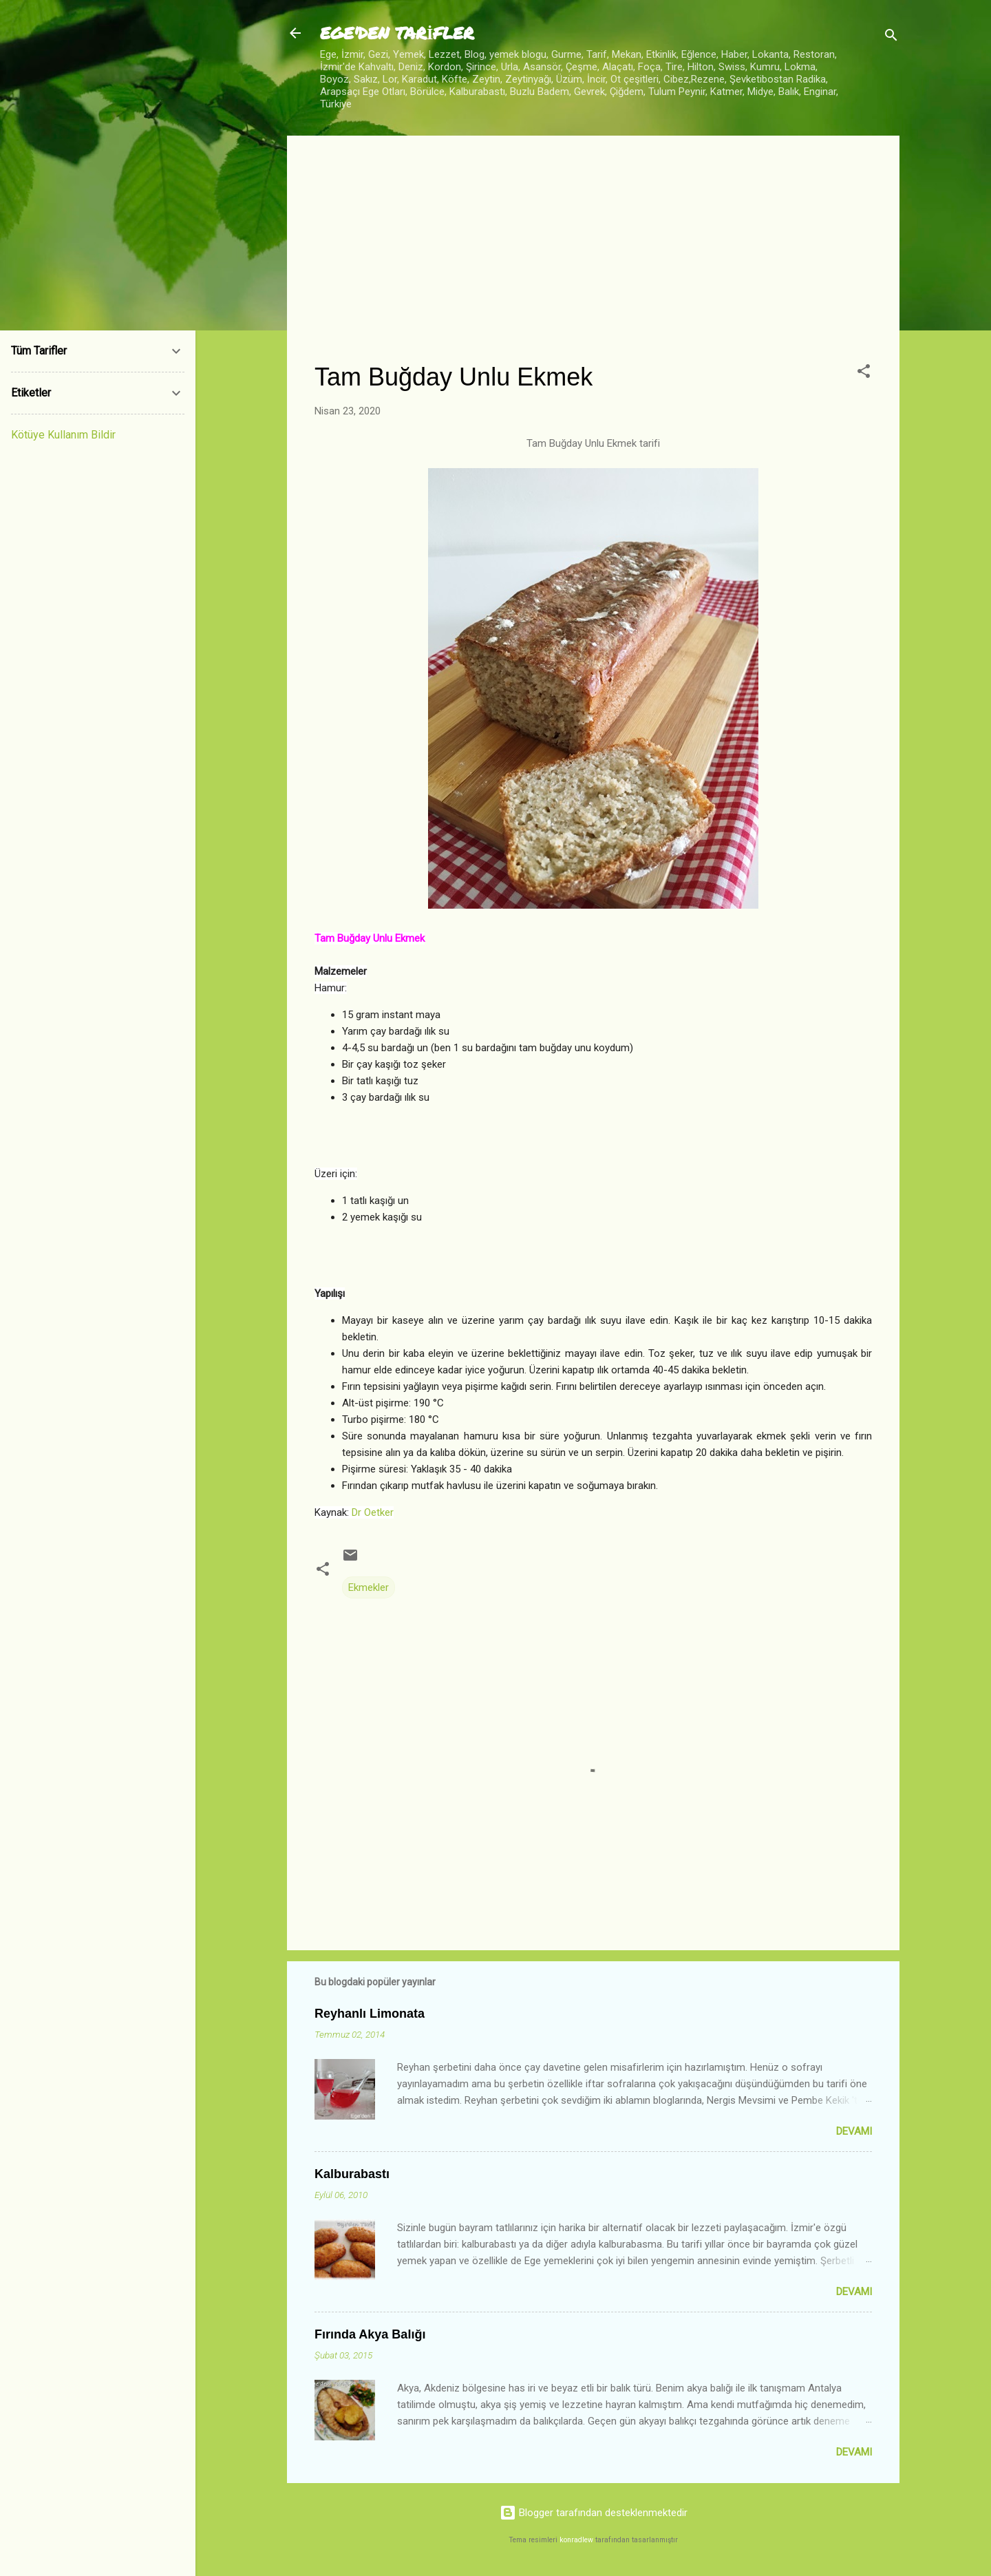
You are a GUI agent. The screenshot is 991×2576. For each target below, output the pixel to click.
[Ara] (891, 38)
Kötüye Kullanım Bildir (63, 434)
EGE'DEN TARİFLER (397, 33)
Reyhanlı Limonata (370, 2013)
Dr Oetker (373, 1512)
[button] (863, 373)
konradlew (576, 2539)
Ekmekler (368, 1587)
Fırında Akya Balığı (370, 2334)
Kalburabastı (352, 2174)
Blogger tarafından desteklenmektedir (594, 2512)
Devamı (854, 2131)
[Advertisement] (593, 259)
